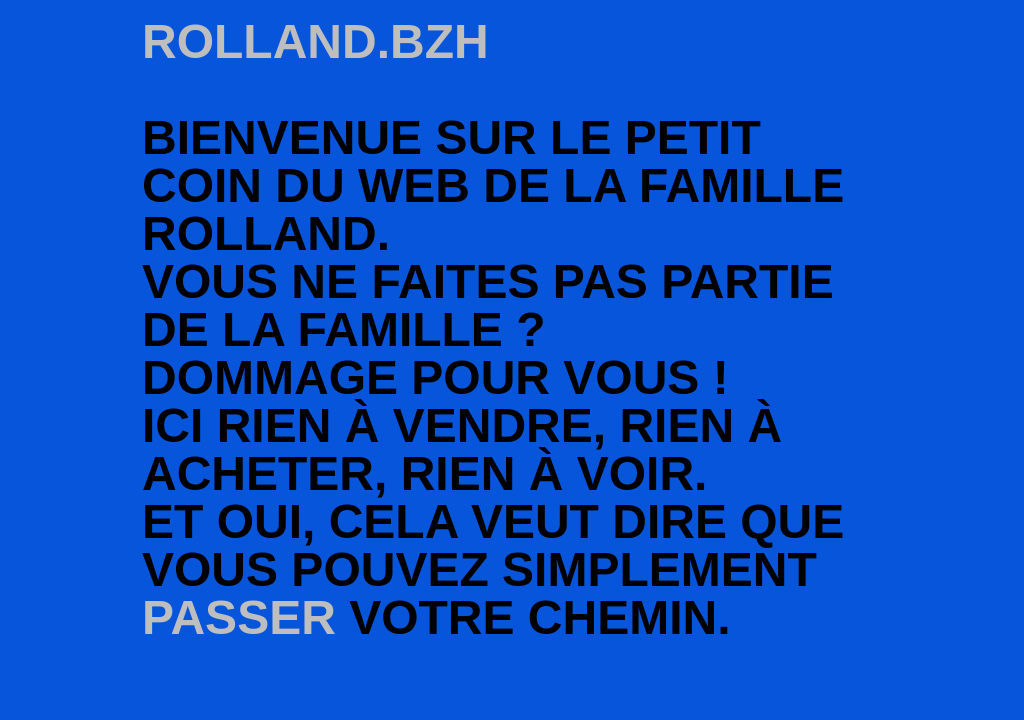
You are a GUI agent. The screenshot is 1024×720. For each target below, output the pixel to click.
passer (239, 617)
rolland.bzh (315, 41)
